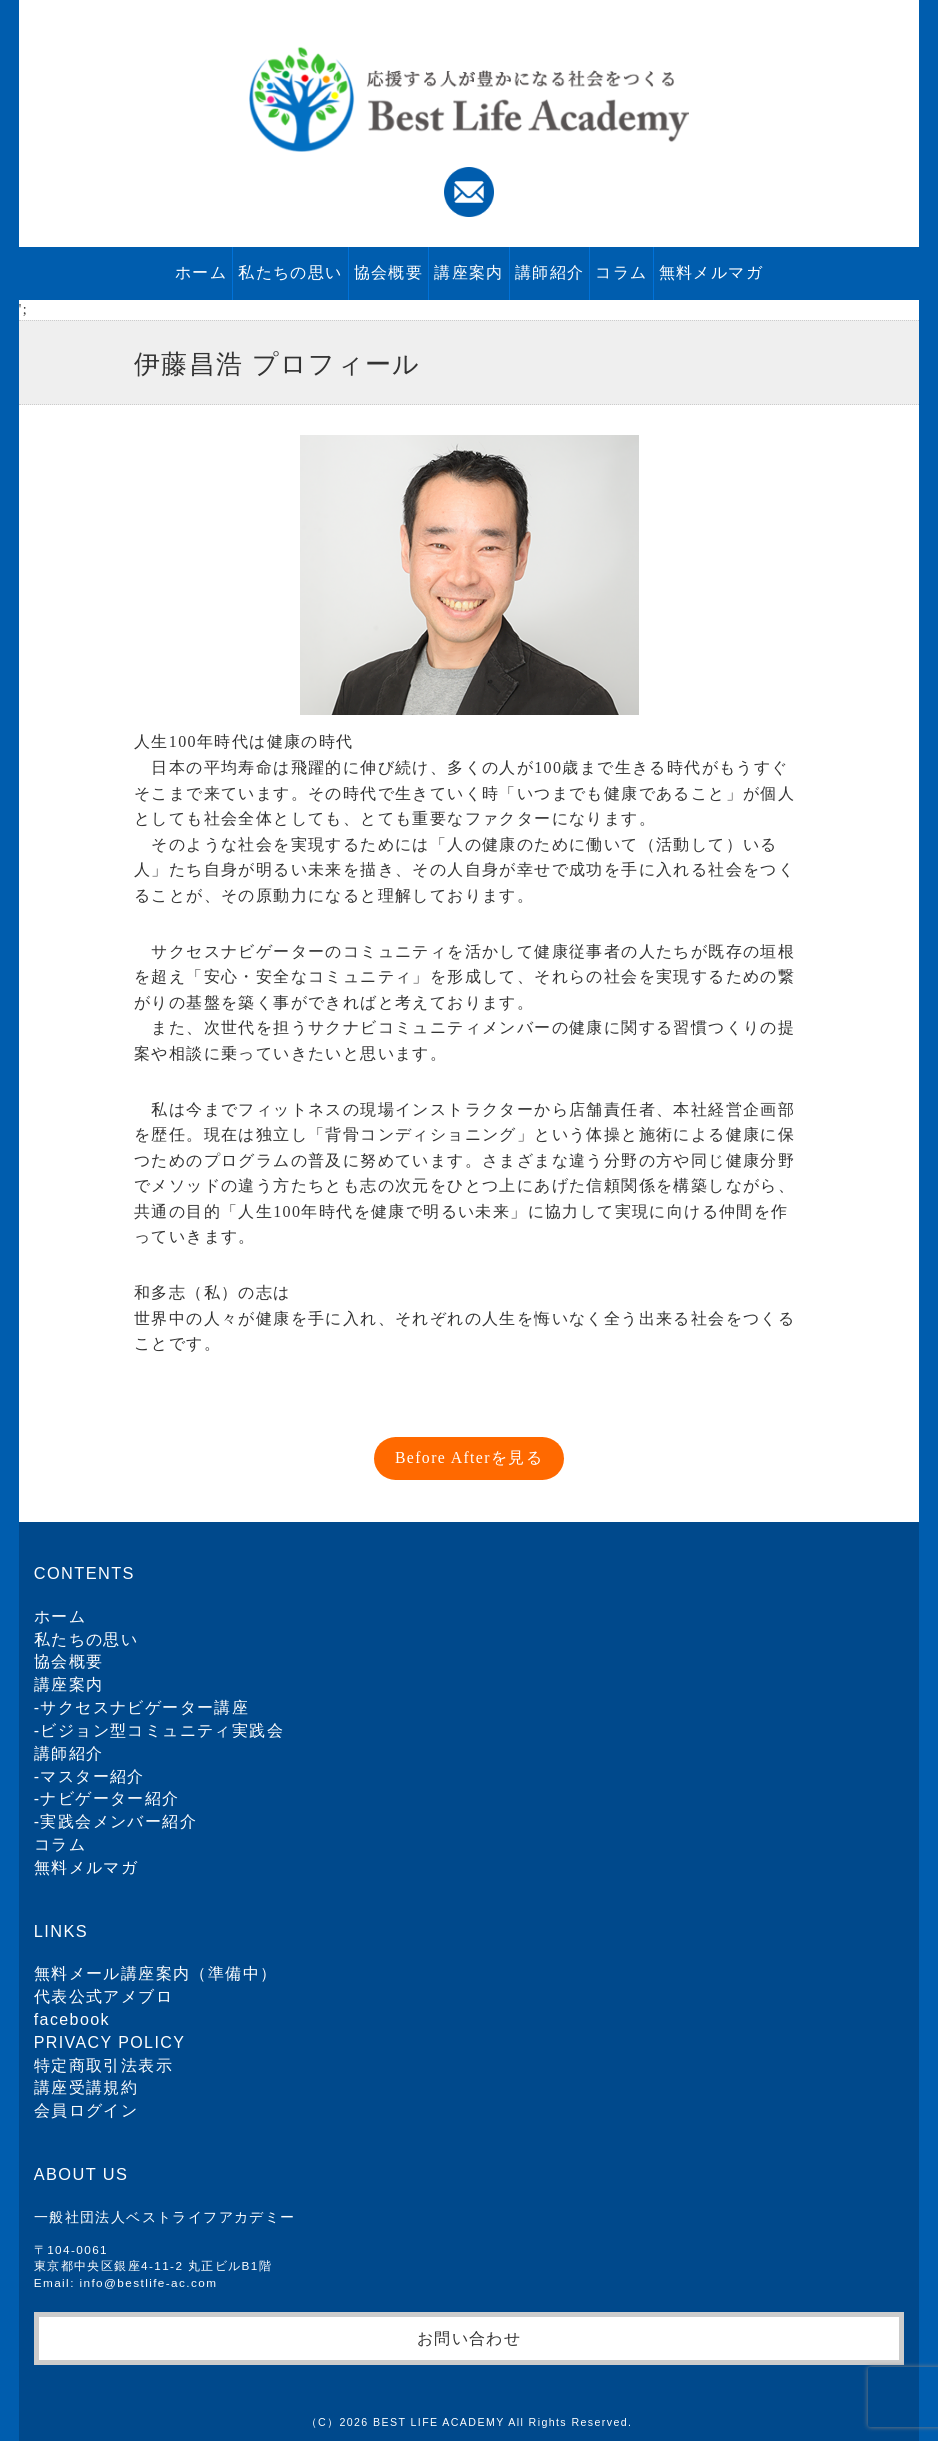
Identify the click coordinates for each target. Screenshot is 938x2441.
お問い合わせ (469, 2338)
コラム (621, 272)
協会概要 (389, 272)
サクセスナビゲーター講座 (144, 1707)
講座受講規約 (86, 2087)
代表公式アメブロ (103, 1996)
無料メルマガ (711, 272)
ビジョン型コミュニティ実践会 (162, 1730)
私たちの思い (290, 272)
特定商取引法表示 (103, 2065)
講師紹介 (550, 272)
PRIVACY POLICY (110, 2042)
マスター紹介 (92, 1776)
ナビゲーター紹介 (109, 1798)
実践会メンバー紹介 (118, 1821)
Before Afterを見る (469, 1457)
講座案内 (469, 272)
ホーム (201, 272)
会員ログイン (86, 2110)
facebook (72, 2019)
